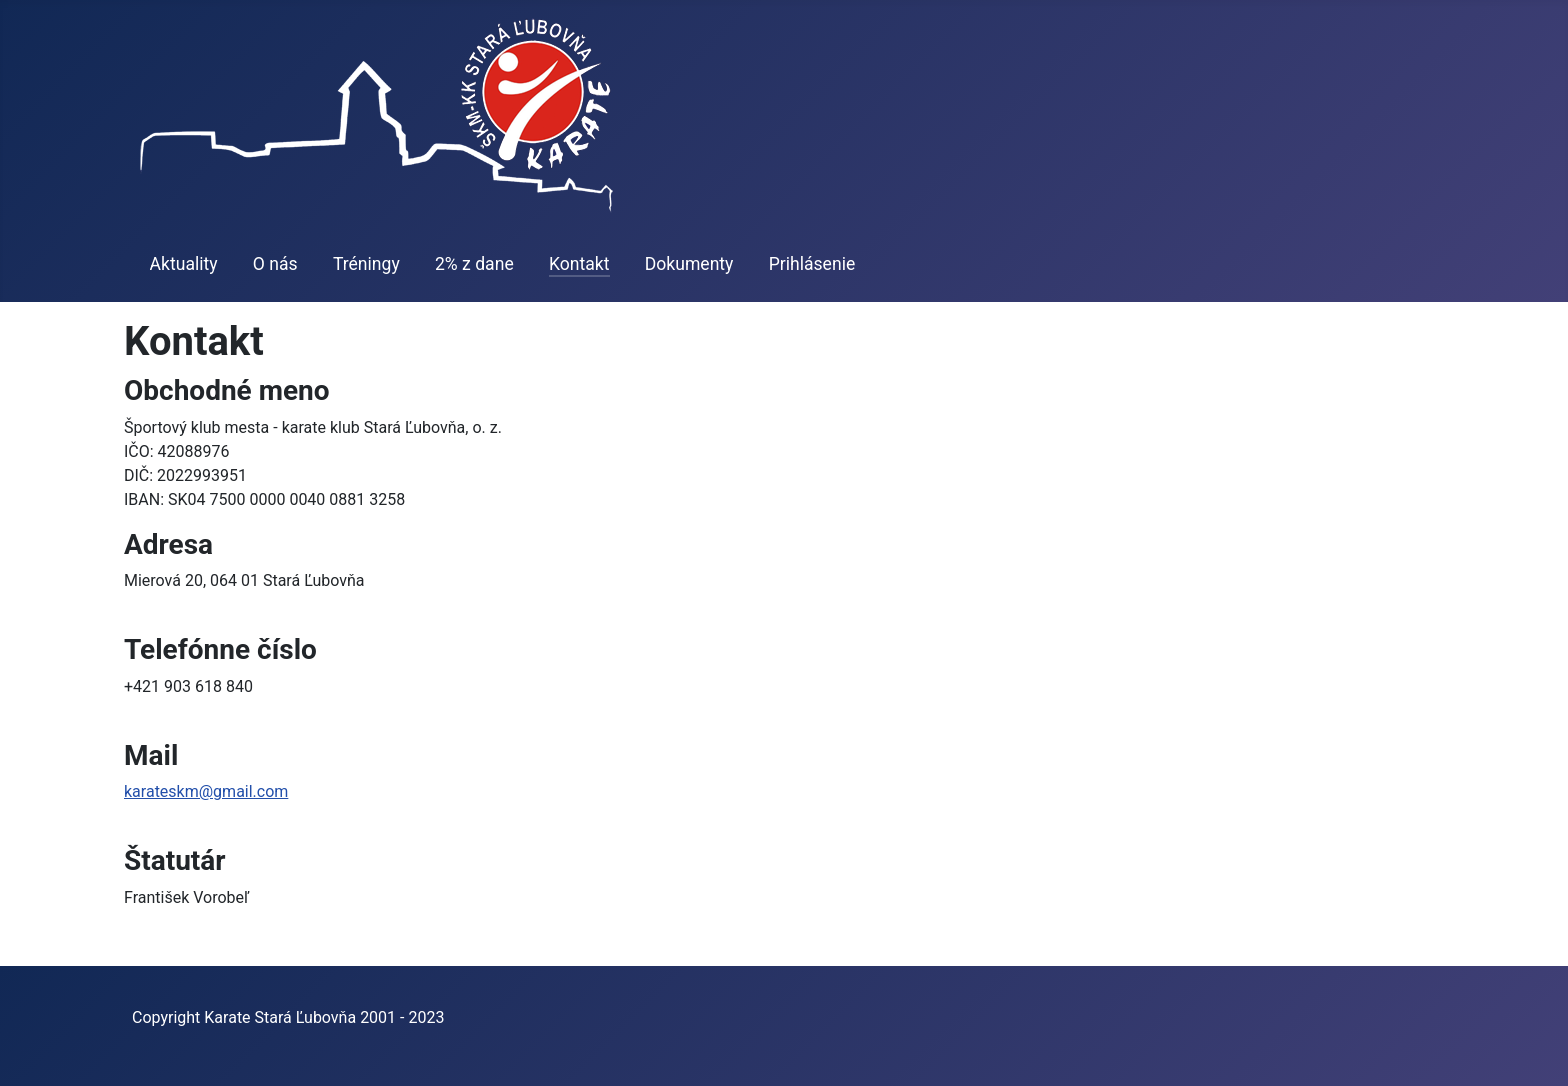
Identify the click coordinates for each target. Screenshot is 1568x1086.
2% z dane (474, 264)
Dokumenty (689, 264)
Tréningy (366, 264)
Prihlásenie (812, 264)
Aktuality (184, 264)
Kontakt (579, 264)
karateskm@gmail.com (206, 791)
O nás (275, 264)
